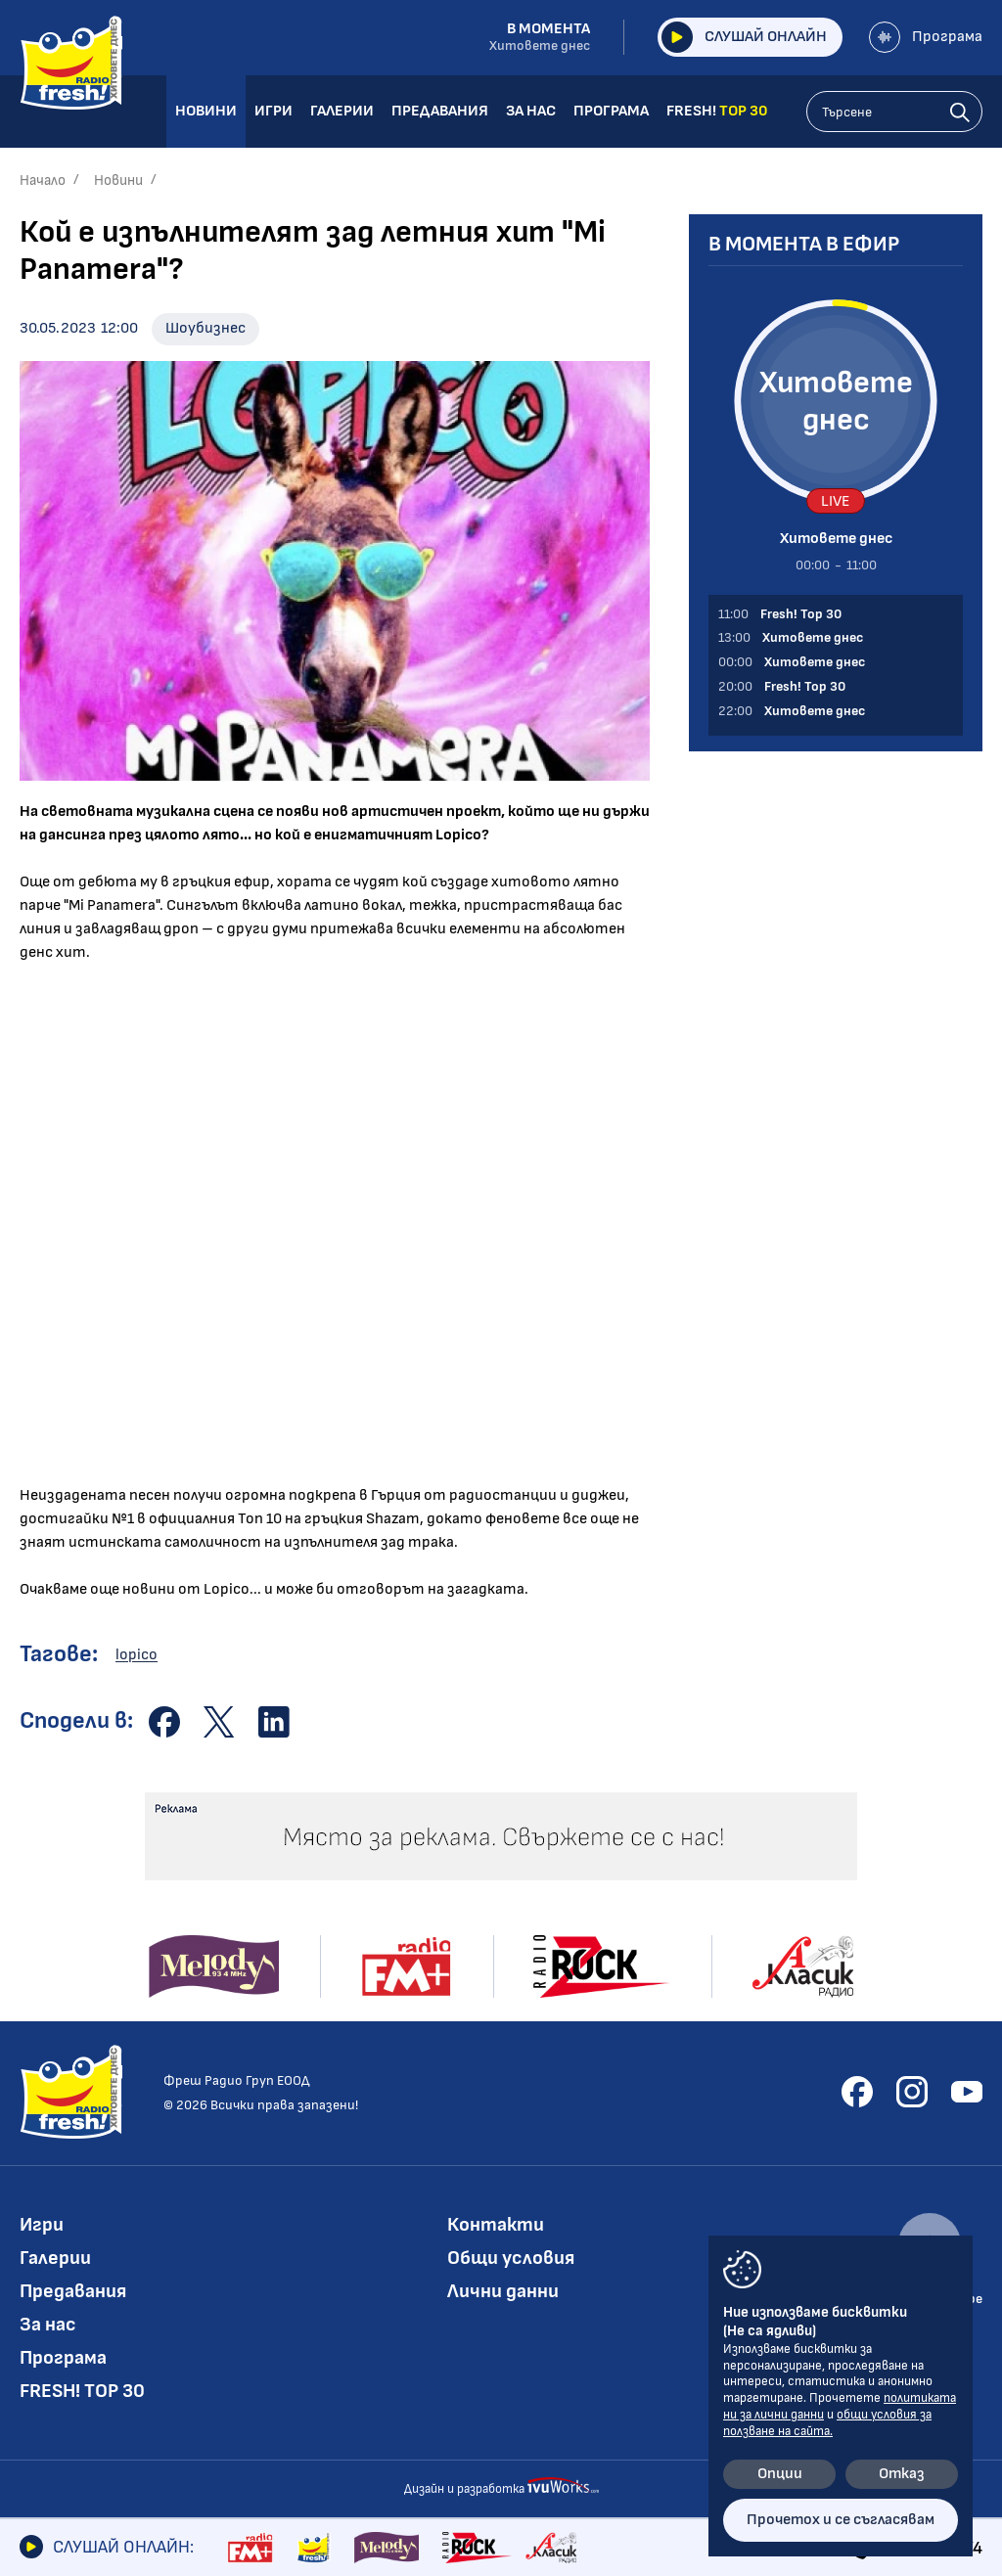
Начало (43, 180)
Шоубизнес (205, 328)
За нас (48, 2324)
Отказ (902, 2473)
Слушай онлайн (744, 37)
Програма (925, 37)
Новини (118, 180)
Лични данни (503, 2291)
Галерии (55, 2258)
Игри (42, 2225)
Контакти (495, 2225)
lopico (136, 1655)
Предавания (73, 2291)
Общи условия (510, 2258)
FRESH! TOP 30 (82, 2391)
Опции (779, 2473)
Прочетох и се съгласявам (840, 2519)
